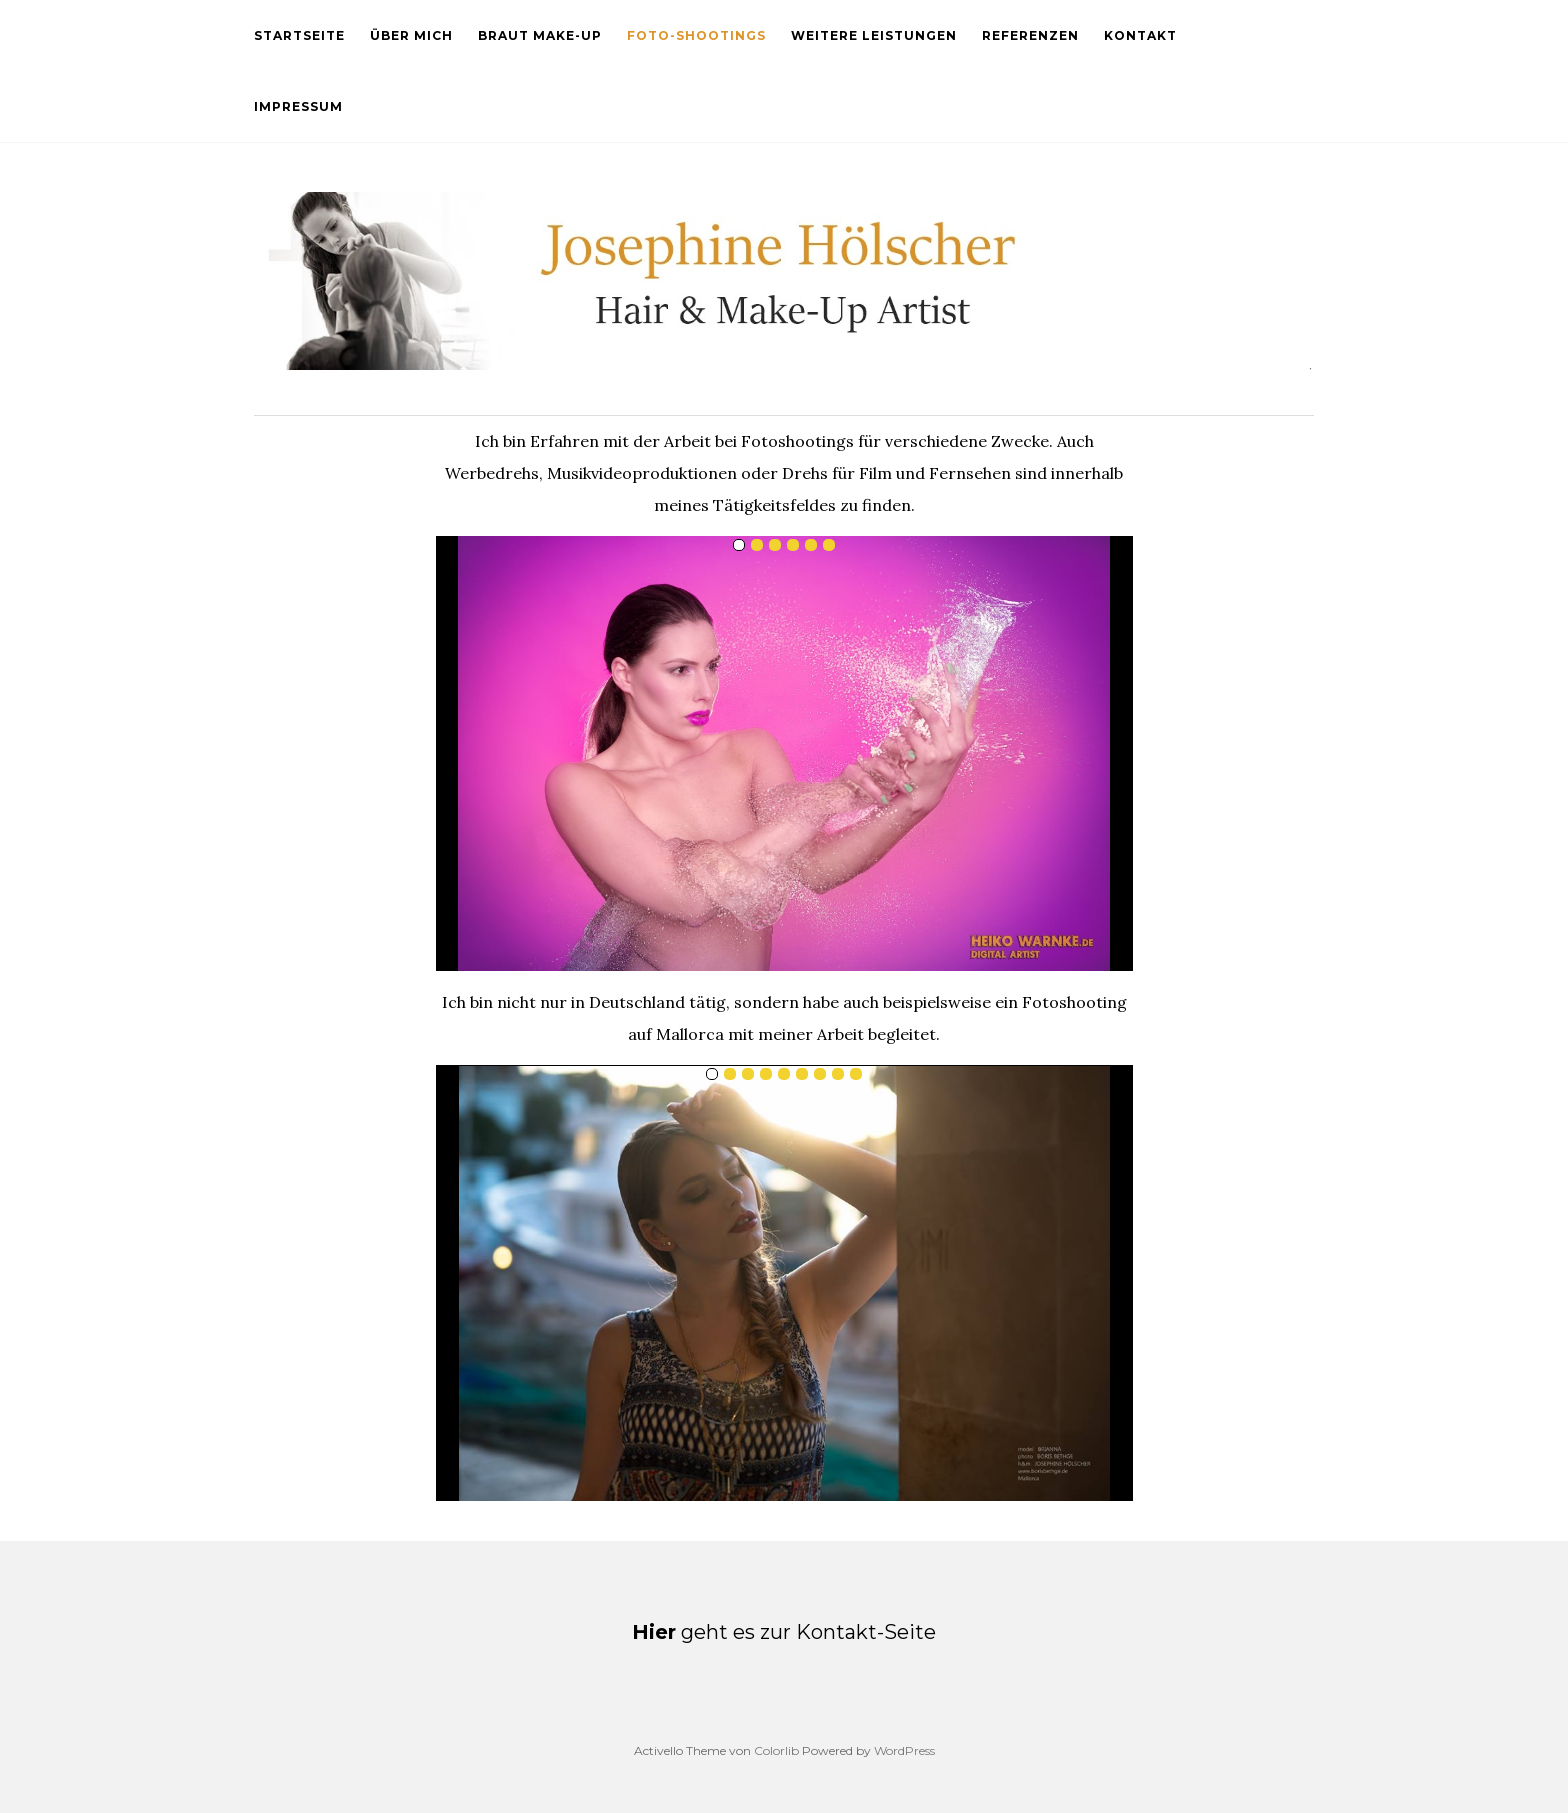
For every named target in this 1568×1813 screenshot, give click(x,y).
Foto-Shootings (696, 35)
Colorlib (776, 1750)
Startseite (299, 35)
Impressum (298, 106)
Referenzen (1030, 35)
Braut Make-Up (540, 35)
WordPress (904, 1750)
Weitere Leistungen (874, 35)
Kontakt (1140, 35)
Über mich (411, 35)
